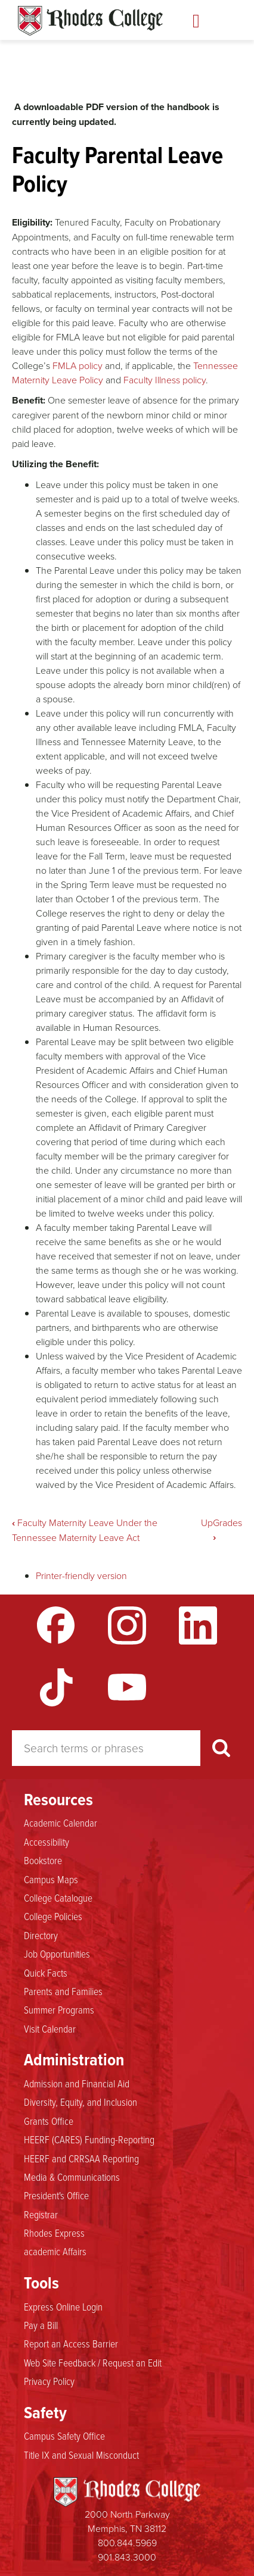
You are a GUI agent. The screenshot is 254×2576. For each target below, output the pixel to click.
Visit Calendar (50, 2028)
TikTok (56, 1687)
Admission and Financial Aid (76, 2083)
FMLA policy (77, 365)
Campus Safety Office (64, 2435)
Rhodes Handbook (90, 21)
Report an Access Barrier (71, 2343)
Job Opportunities (57, 1953)
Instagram (127, 1625)
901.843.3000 (127, 2557)
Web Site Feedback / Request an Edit (93, 2362)
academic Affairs (55, 2251)
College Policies (53, 1916)
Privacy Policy (49, 2381)
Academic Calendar (60, 1822)
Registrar (41, 2214)
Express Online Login (63, 2306)
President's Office (56, 2195)
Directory (41, 1935)
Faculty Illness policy (164, 379)
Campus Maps (51, 1879)
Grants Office (48, 2121)
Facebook (56, 1625)
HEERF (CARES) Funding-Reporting (89, 2139)
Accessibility (46, 1841)
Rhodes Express (54, 2232)
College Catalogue (58, 1897)
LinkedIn (198, 1625)
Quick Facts (45, 1972)
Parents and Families (63, 1991)
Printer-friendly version (81, 1575)
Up (207, 1522)
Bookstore (43, 1860)
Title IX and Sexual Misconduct (81, 2454)
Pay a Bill (41, 2325)
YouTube (127, 1687)
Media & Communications (72, 2176)
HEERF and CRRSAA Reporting (81, 2158)
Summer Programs (59, 2009)
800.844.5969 (127, 2542)
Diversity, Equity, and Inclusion (80, 2101)
